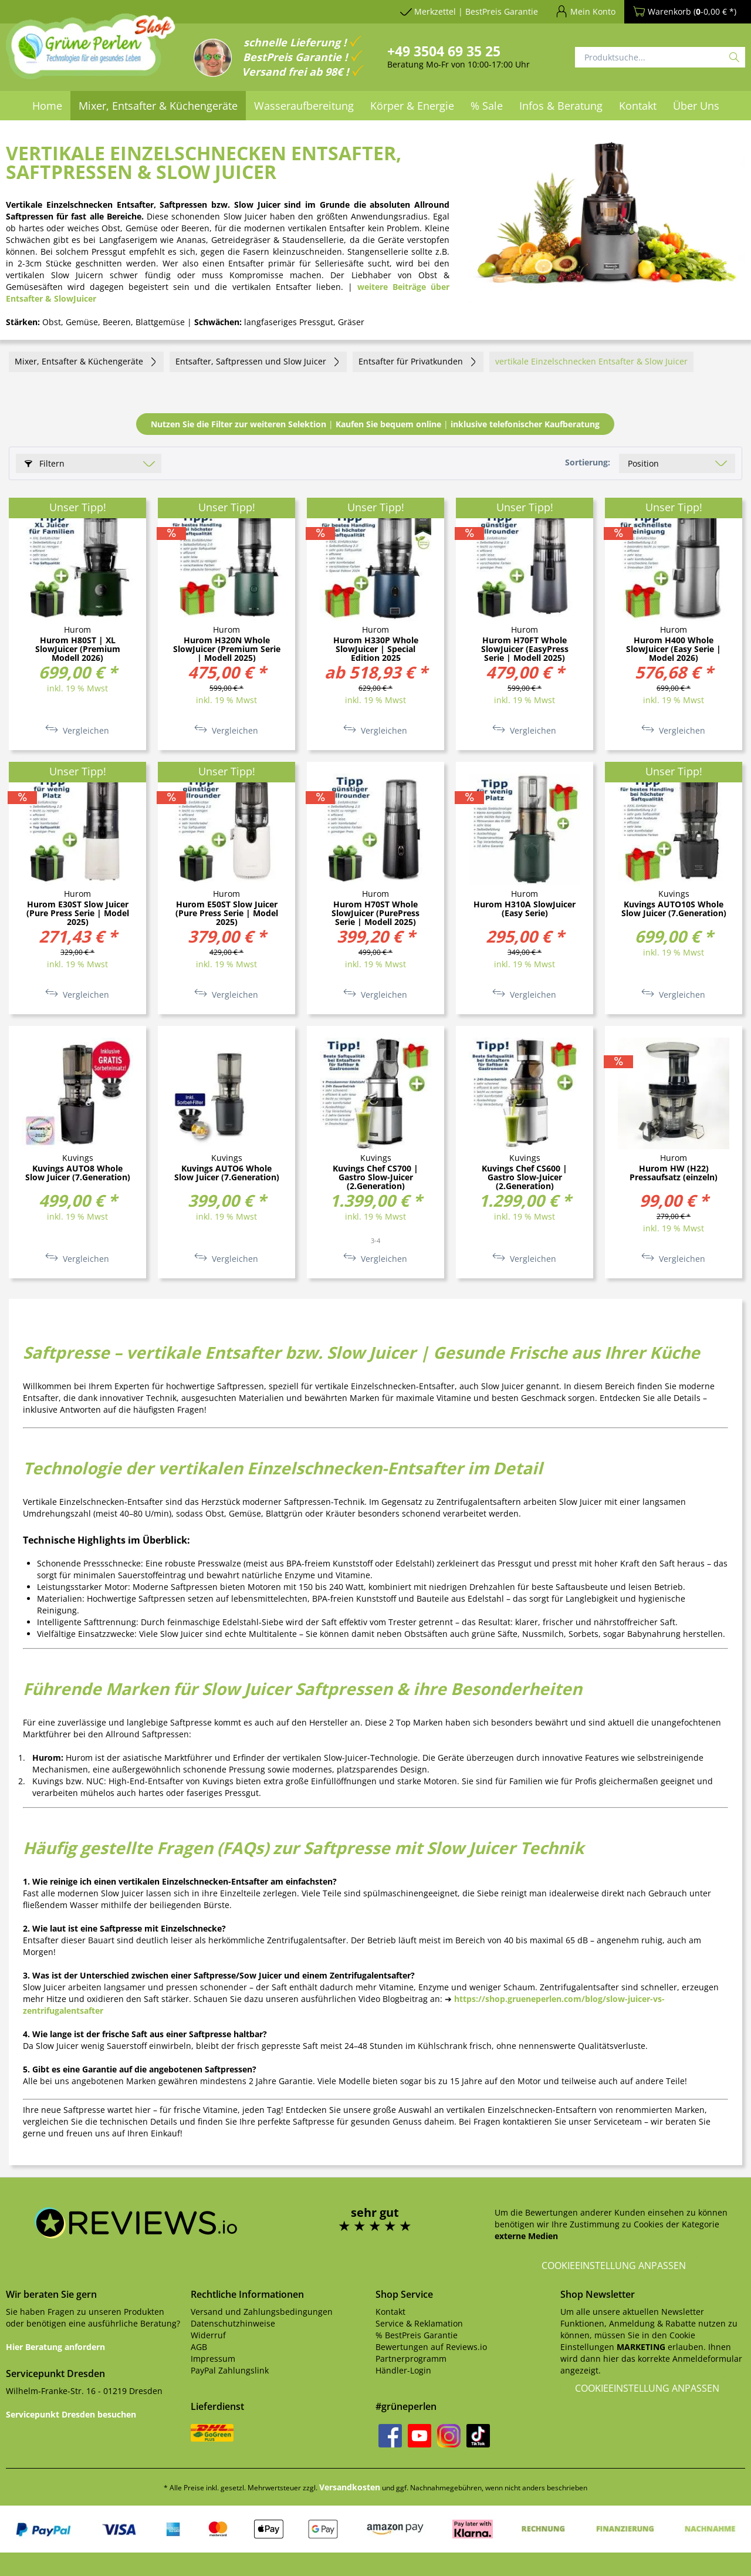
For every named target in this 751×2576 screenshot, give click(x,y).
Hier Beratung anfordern (55, 2346)
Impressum (213, 2358)
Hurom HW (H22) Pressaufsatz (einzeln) (674, 1173)
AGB (199, 2346)
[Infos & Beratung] (561, 105)
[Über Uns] (696, 105)
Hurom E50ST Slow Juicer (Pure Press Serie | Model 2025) (226, 913)
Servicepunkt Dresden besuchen (71, 2414)
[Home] (47, 105)
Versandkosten (349, 2487)
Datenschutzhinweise (233, 2323)
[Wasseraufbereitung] (304, 105)
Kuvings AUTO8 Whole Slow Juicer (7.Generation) (77, 1173)
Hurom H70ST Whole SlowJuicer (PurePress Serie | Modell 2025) (375, 913)
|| (375, 424)
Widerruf (208, 2335)
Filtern (45, 463)
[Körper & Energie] (412, 105)
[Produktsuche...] (660, 57)
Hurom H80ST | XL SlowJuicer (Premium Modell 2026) (77, 649)
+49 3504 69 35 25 (443, 51)
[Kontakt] (638, 105)
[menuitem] (47, 105)
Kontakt (390, 2311)
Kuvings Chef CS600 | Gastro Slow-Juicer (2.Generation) (524, 1177)
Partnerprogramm (411, 2358)
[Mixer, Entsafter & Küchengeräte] (158, 105)
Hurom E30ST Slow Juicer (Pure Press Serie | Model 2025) (77, 913)
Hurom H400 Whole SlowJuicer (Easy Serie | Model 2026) (673, 649)
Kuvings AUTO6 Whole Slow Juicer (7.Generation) (226, 1173)
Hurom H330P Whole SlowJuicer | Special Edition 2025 (375, 649)
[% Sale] (486, 105)
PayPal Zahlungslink (230, 2370)
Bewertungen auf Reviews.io (431, 2346)
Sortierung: (587, 462)
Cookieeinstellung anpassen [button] (614, 2265)
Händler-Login (403, 2370)
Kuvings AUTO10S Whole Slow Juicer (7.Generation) (673, 909)
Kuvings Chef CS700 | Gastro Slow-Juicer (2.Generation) (375, 1177)
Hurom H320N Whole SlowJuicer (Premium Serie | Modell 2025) (226, 649)
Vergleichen (77, 730)
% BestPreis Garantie (417, 2335)
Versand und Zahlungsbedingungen (262, 2311)
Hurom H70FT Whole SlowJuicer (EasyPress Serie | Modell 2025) (525, 649)
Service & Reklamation (419, 2323)
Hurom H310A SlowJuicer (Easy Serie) (524, 909)
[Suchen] (734, 57)
